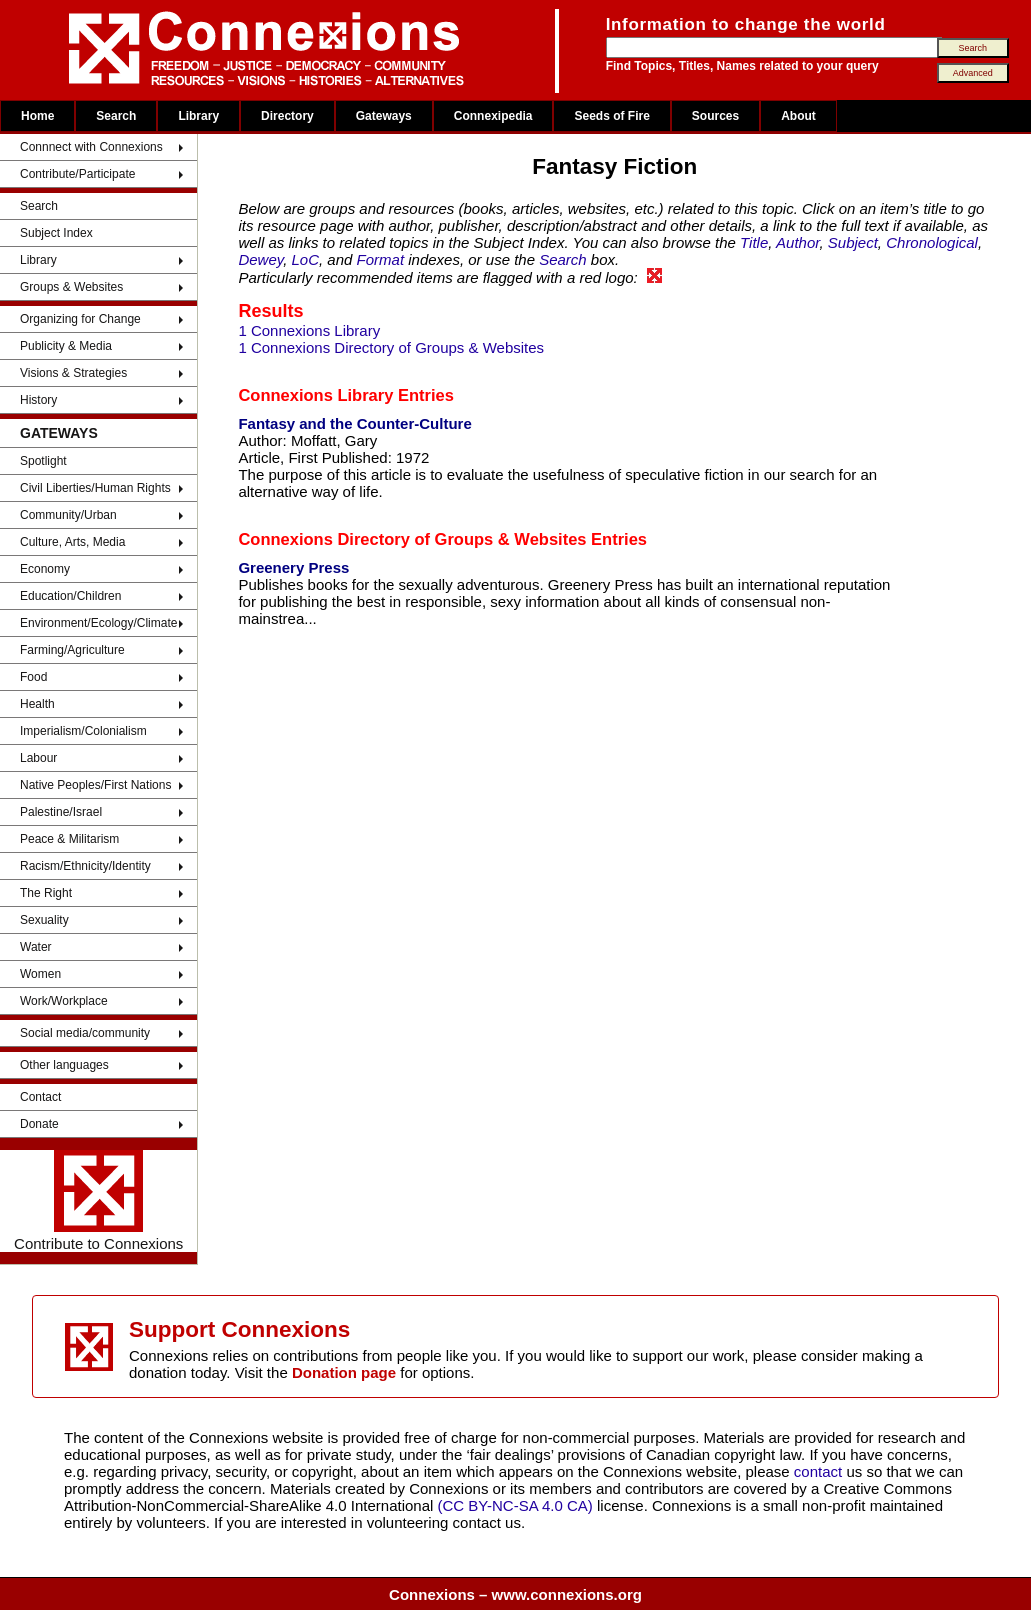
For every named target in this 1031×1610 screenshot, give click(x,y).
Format (381, 259)
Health (37, 704)
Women (40, 974)
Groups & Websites (71, 287)
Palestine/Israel (61, 812)
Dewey (260, 259)
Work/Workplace (64, 1001)
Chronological (932, 242)
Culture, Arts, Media (72, 542)
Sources (715, 116)
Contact (40, 1097)
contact (820, 1471)
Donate (39, 1124)
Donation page (344, 1372)
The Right (46, 893)
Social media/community (85, 1033)
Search (116, 116)
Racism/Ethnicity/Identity (85, 866)
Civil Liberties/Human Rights (95, 488)
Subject (853, 242)
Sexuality (44, 920)
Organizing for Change (80, 319)
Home (37, 116)
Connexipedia (493, 116)
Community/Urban (68, 515)
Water (36, 947)
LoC (306, 259)
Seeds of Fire (611, 116)
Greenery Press (293, 567)
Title (754, 242)
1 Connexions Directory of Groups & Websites (391, 347)
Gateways (384, 116)
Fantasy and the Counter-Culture (354, 423)
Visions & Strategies (73, 373)
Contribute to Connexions (98, 1201)
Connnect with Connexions (91, 147)
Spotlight (43, 461)
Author (797, 242)
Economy (45, 569)
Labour (38, 758)
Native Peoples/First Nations (95, 785)
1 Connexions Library (309, 330)
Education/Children (70, 596)
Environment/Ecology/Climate (98, 623)
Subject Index (56, 233)
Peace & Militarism (69, 839)
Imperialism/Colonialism (83, 731)
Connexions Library (315, 395)
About (798, 116)
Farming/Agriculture (72, 650)
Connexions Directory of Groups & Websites (412, 539)
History (38, 400)
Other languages (64, 1065)
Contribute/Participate (77, 174)
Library (198, 116)
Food (33, 677)
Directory (287, 116)
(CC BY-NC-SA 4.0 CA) (515, 1505)
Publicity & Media (66, 346)
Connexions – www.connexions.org (515, 1594)
